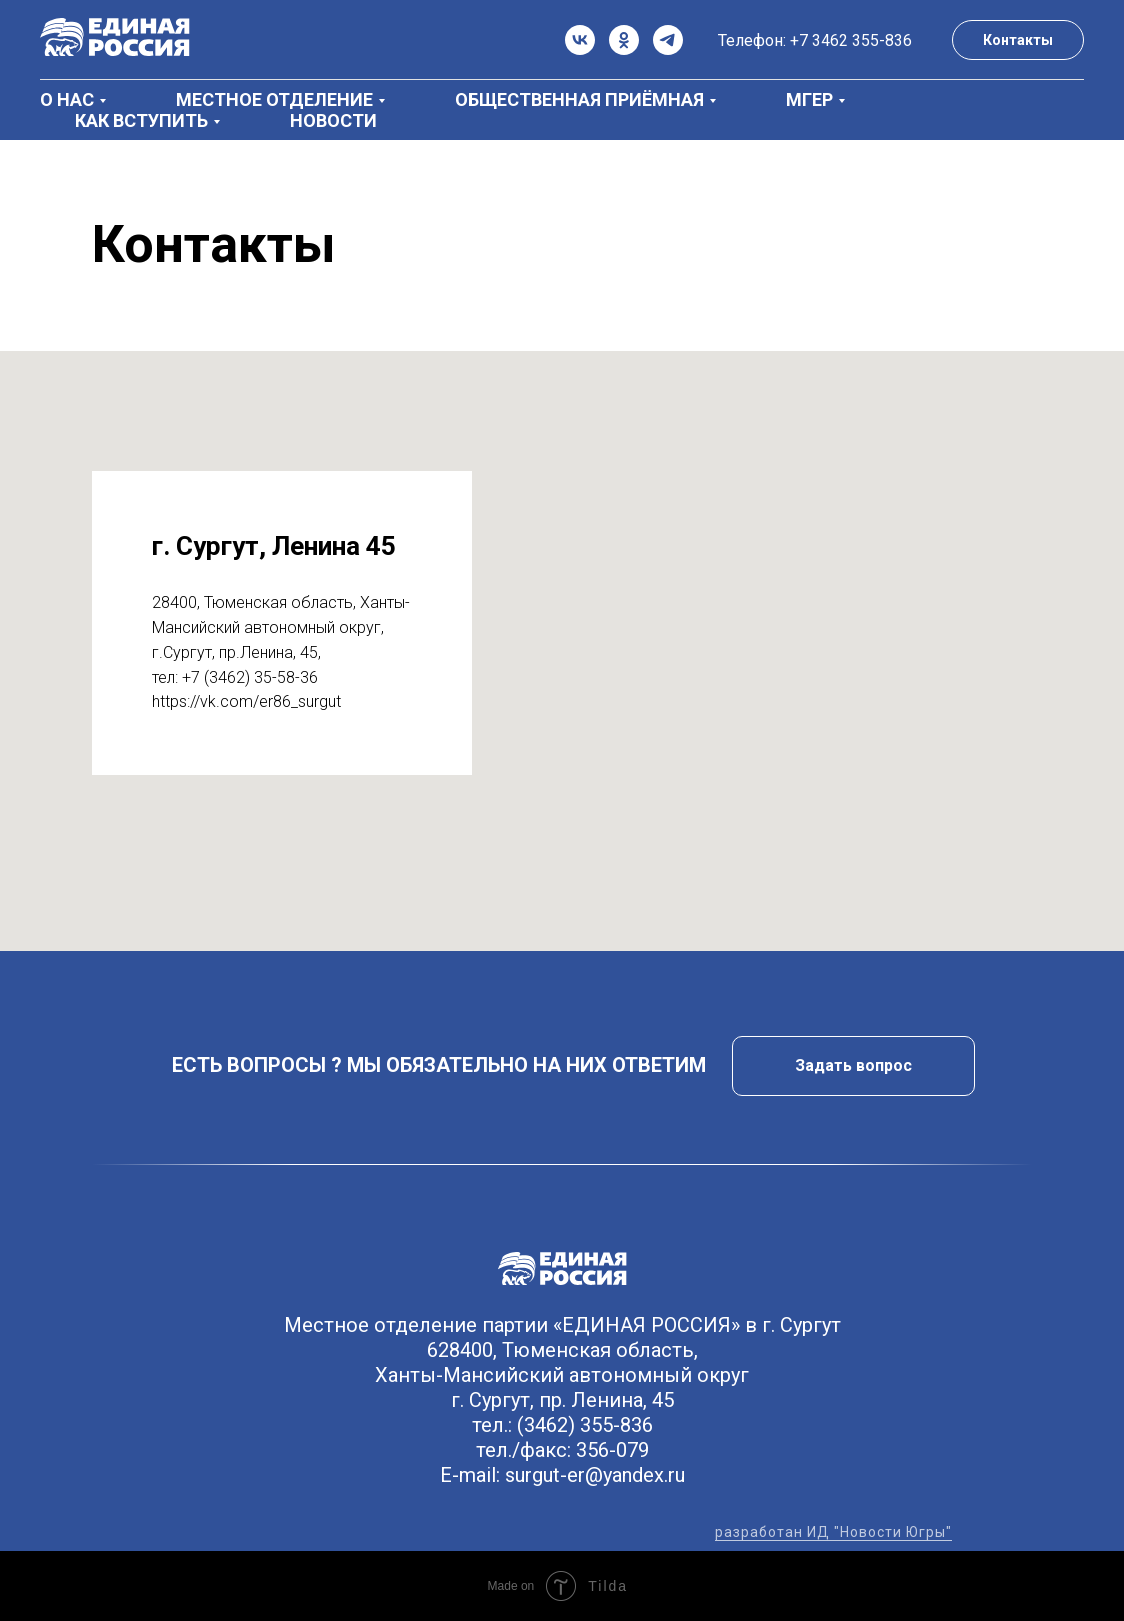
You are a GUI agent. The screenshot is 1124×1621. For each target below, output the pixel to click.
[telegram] (668, 40)
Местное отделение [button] (274, 99)
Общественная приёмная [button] (579, 99)
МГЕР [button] (809, 99)
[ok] (624, 40)
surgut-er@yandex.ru (595, 1475)
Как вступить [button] (141, 120)
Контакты (1018, 40)
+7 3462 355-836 (851, 40)
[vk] (580, 40)
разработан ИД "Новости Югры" (833, 1532)
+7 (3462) (218, 677)
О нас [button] (67, 99)
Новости (333, 120)
